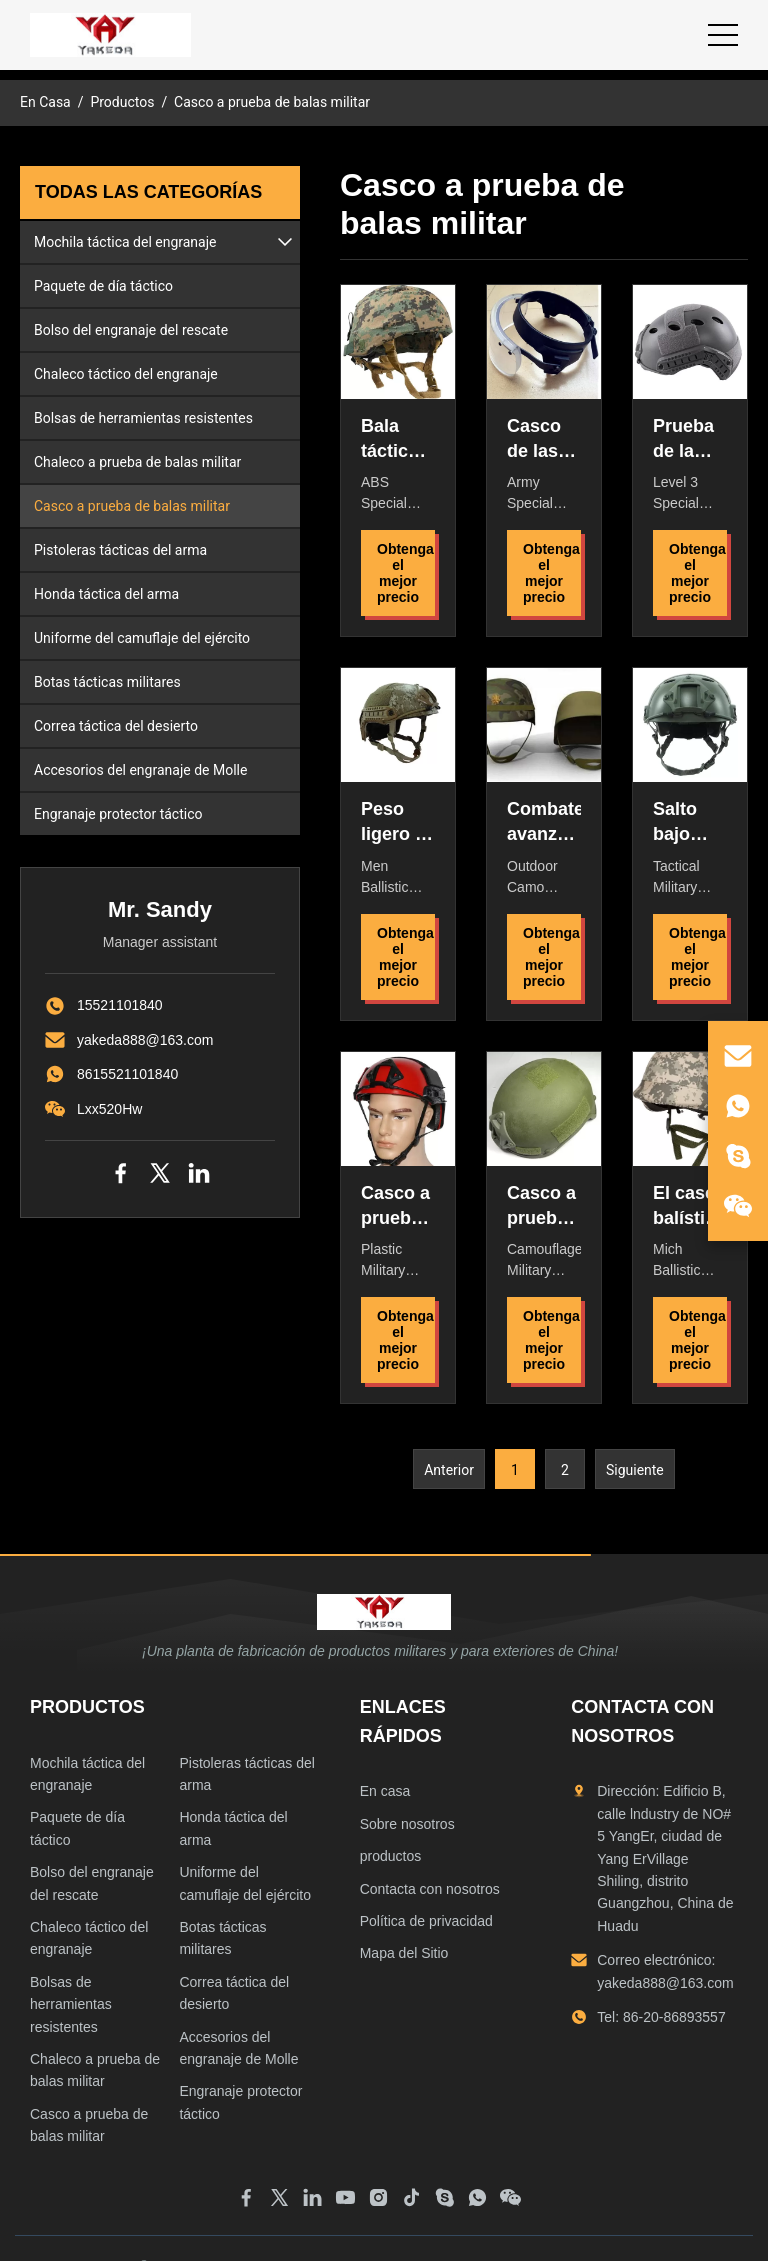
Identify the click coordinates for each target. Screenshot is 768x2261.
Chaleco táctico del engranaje (126, 374)
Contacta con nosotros (430, 1889)
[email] (738, 1056)
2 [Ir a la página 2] (565, 1470)
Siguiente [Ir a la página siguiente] (635, 1470)
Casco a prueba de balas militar (132, 506)
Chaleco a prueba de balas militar (137, 462)
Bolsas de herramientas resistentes (143, 418)
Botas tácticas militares (107, 682)
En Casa (45, 102)
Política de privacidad (426, 1921)
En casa (385, 1791)
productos (390, 1856)
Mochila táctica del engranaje (125, 242)
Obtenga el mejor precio (405, 573)
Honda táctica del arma (106, 594)
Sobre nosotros (407, 1824)
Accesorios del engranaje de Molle (140, 770)
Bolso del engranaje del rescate (131, 330)
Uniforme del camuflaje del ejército (142, 638)
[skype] (738, 1156)
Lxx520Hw (109, 1109)
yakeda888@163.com (145, 1040)
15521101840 (120, 1005)
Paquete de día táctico (103, 286)
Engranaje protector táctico (118, 814)
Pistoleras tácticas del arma (120, 550)
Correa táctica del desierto (116, 726)
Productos (122, 102)
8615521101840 (127, 1074)
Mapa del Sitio (404, 1953)
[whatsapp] (738, 1106)
